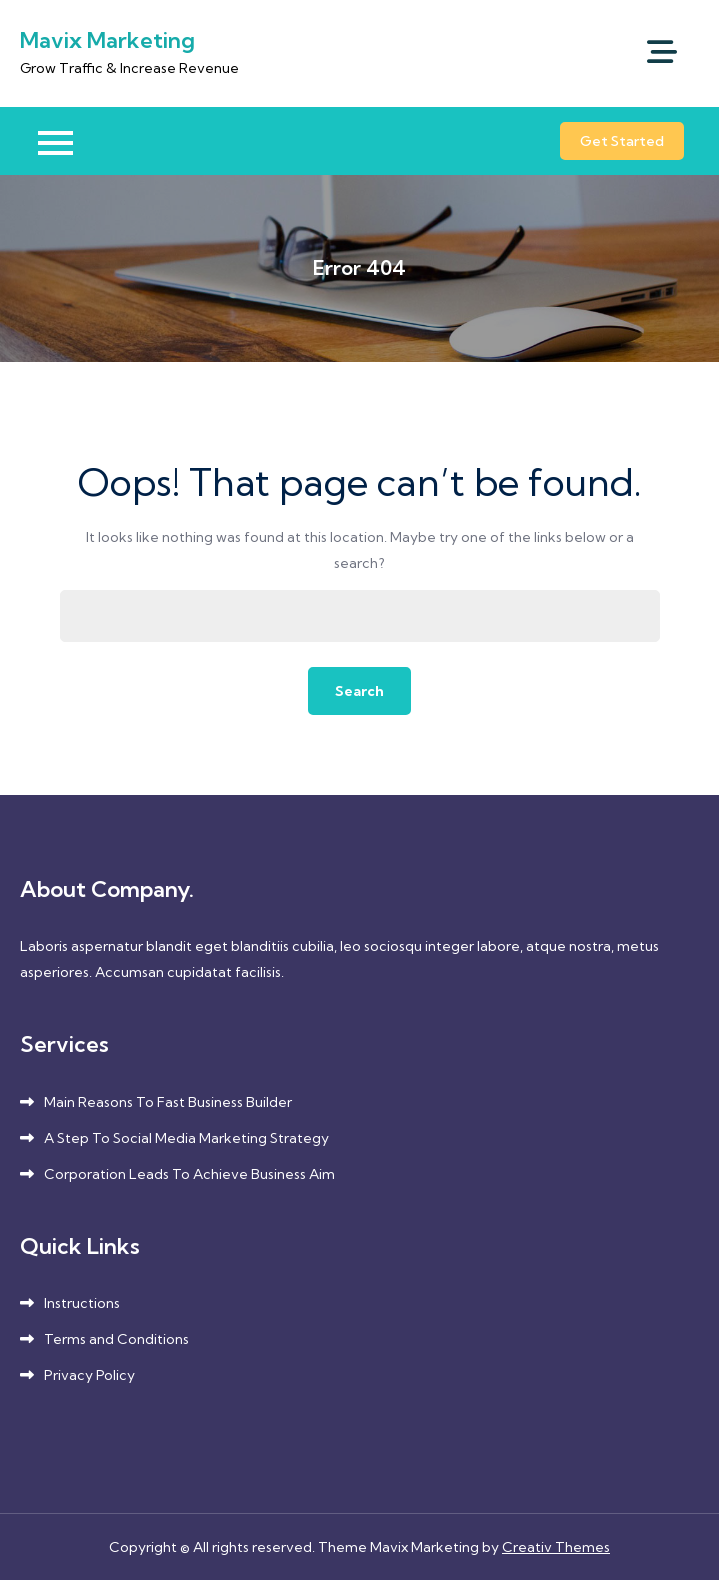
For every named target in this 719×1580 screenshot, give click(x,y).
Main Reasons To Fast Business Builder (168, 1102)
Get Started (622, 141)
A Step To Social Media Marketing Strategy (186, 1138)
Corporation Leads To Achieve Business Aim (189, 1174)
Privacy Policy (89, 1375)
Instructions (82, 1303)
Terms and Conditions (116, 1339)
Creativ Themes (556, 1547)
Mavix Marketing (107, 40)
